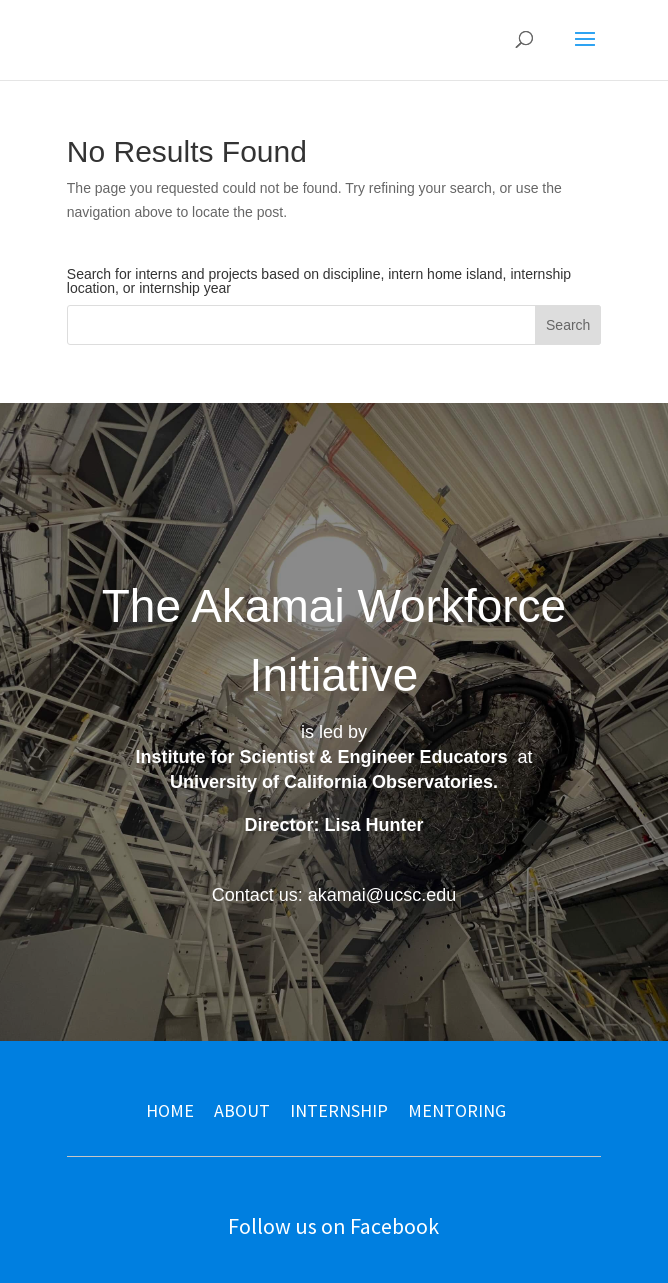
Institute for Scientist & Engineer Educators (321, 757)
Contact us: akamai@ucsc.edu (334, 895)
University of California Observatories (331, 782)
